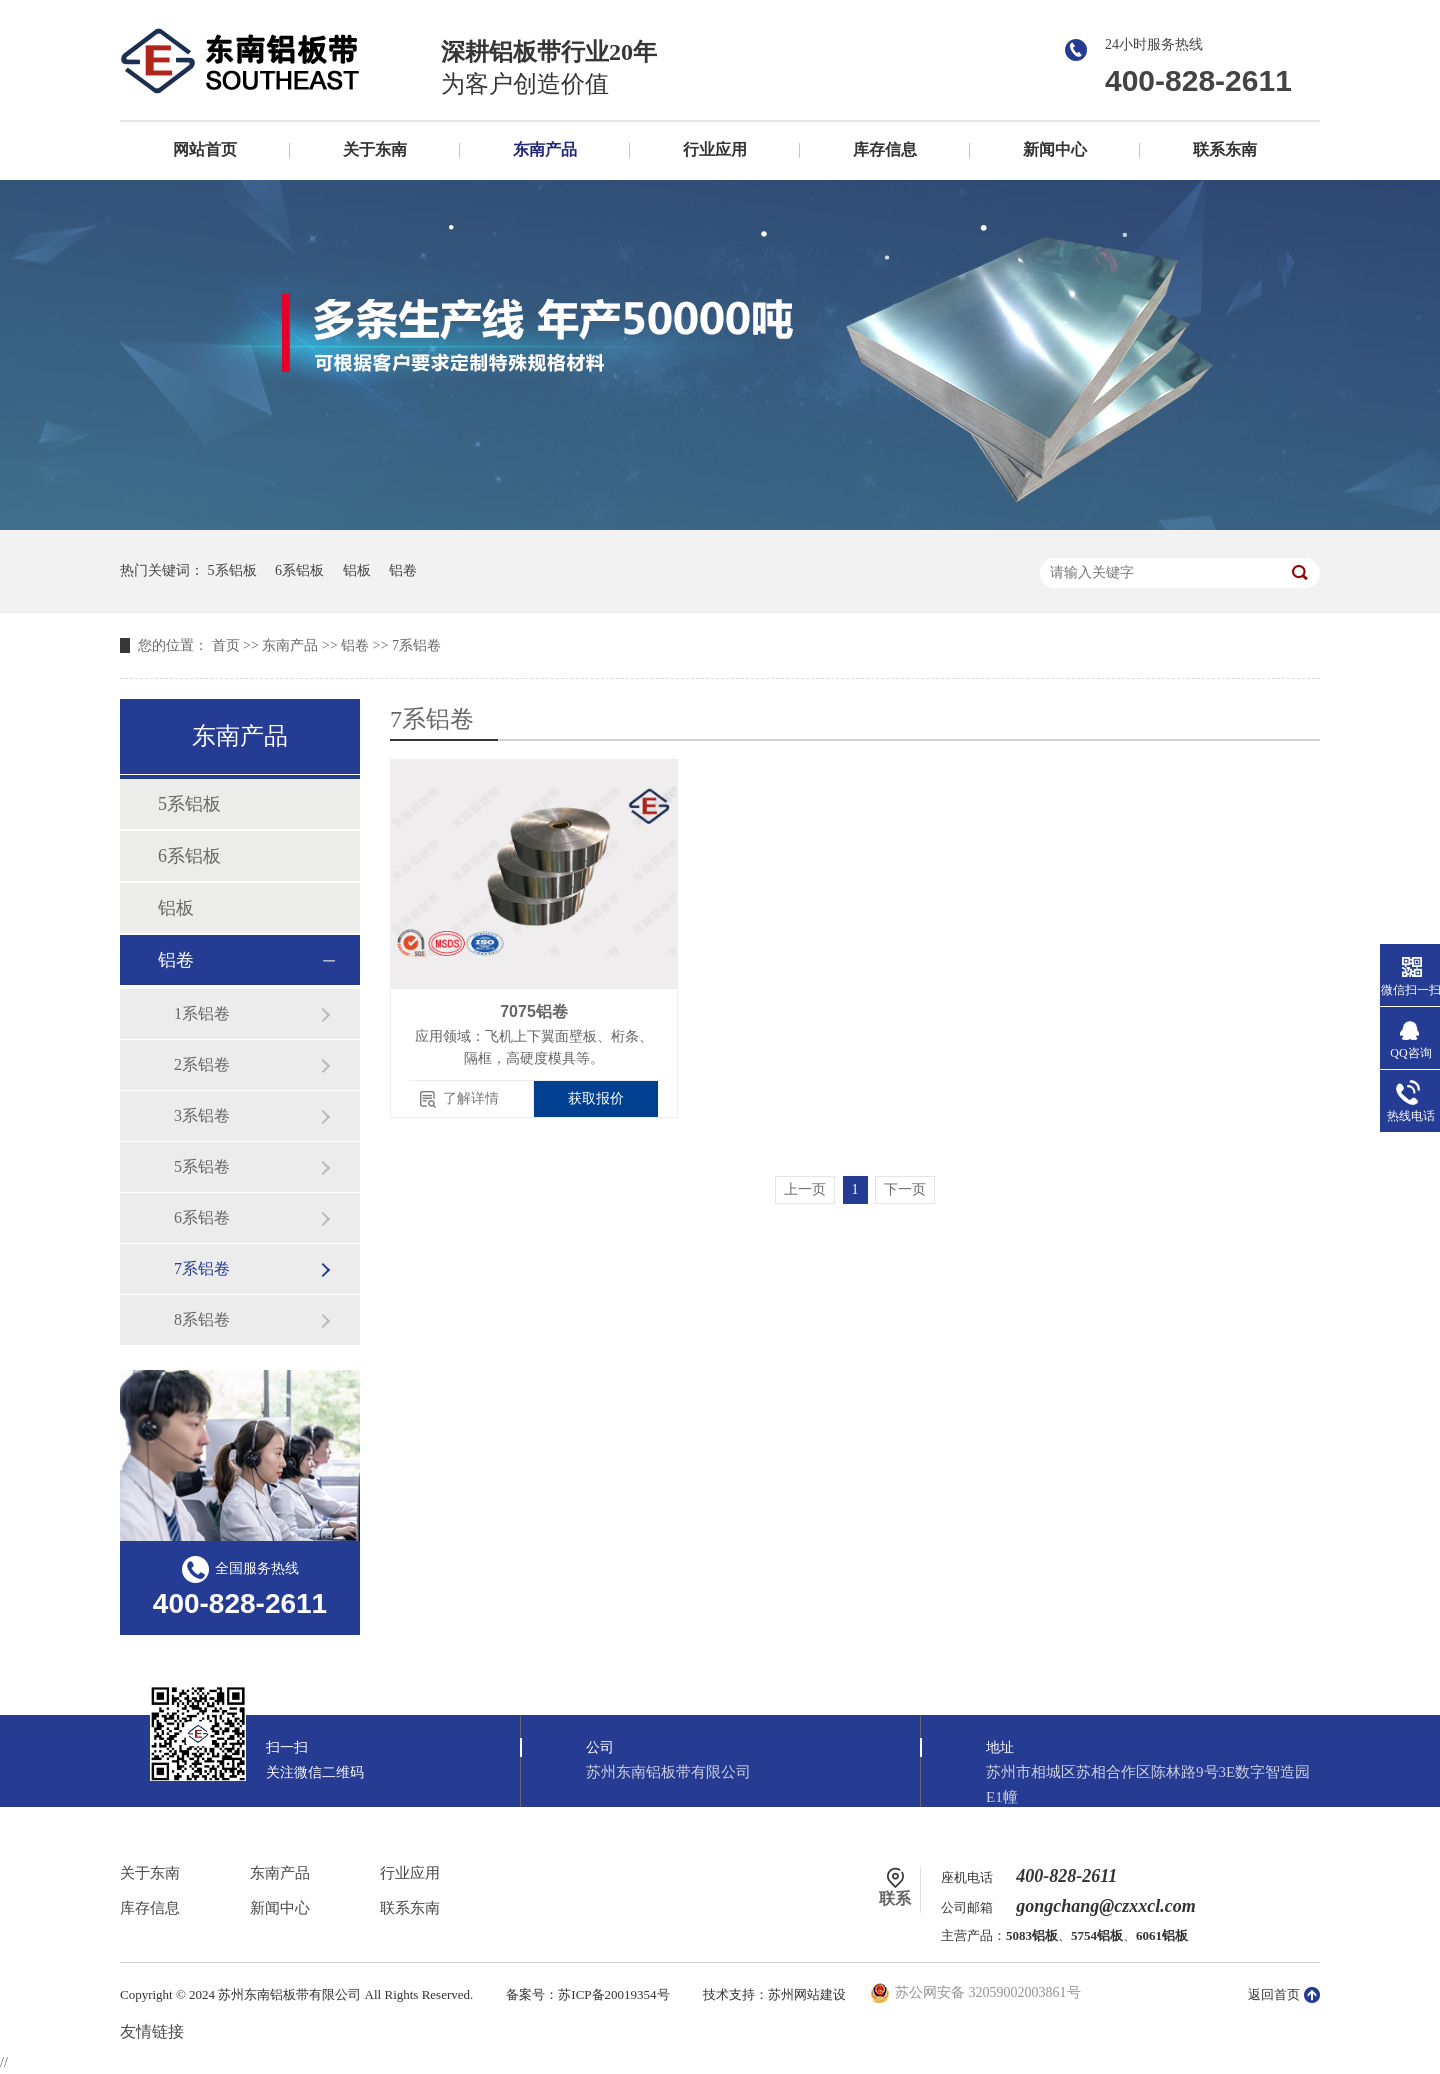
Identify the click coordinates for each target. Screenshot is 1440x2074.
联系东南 (1225, 149)
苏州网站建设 (807, 1994)
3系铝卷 (202, 1115)
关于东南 (375, 149)
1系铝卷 (202, 1013)
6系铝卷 (202, 1217)
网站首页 (205, 149)
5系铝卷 (202, 1166)
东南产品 (545, 149)
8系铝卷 (202, 1319)
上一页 (805, 1189)
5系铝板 (232, 570)
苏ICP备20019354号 (613, 1994)
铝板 (357, 570)
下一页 (905, 1189)
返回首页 (1274, 1994)
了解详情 (471, 1098)
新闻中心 (1055, 149)
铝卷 (403, 570)
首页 (226, 645)
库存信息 (885, 149)
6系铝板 (299, 570)
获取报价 (596, 1098)
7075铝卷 (534, 1011)
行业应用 (715, 149)
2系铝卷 (202, 1064)
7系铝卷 (416, 645)
